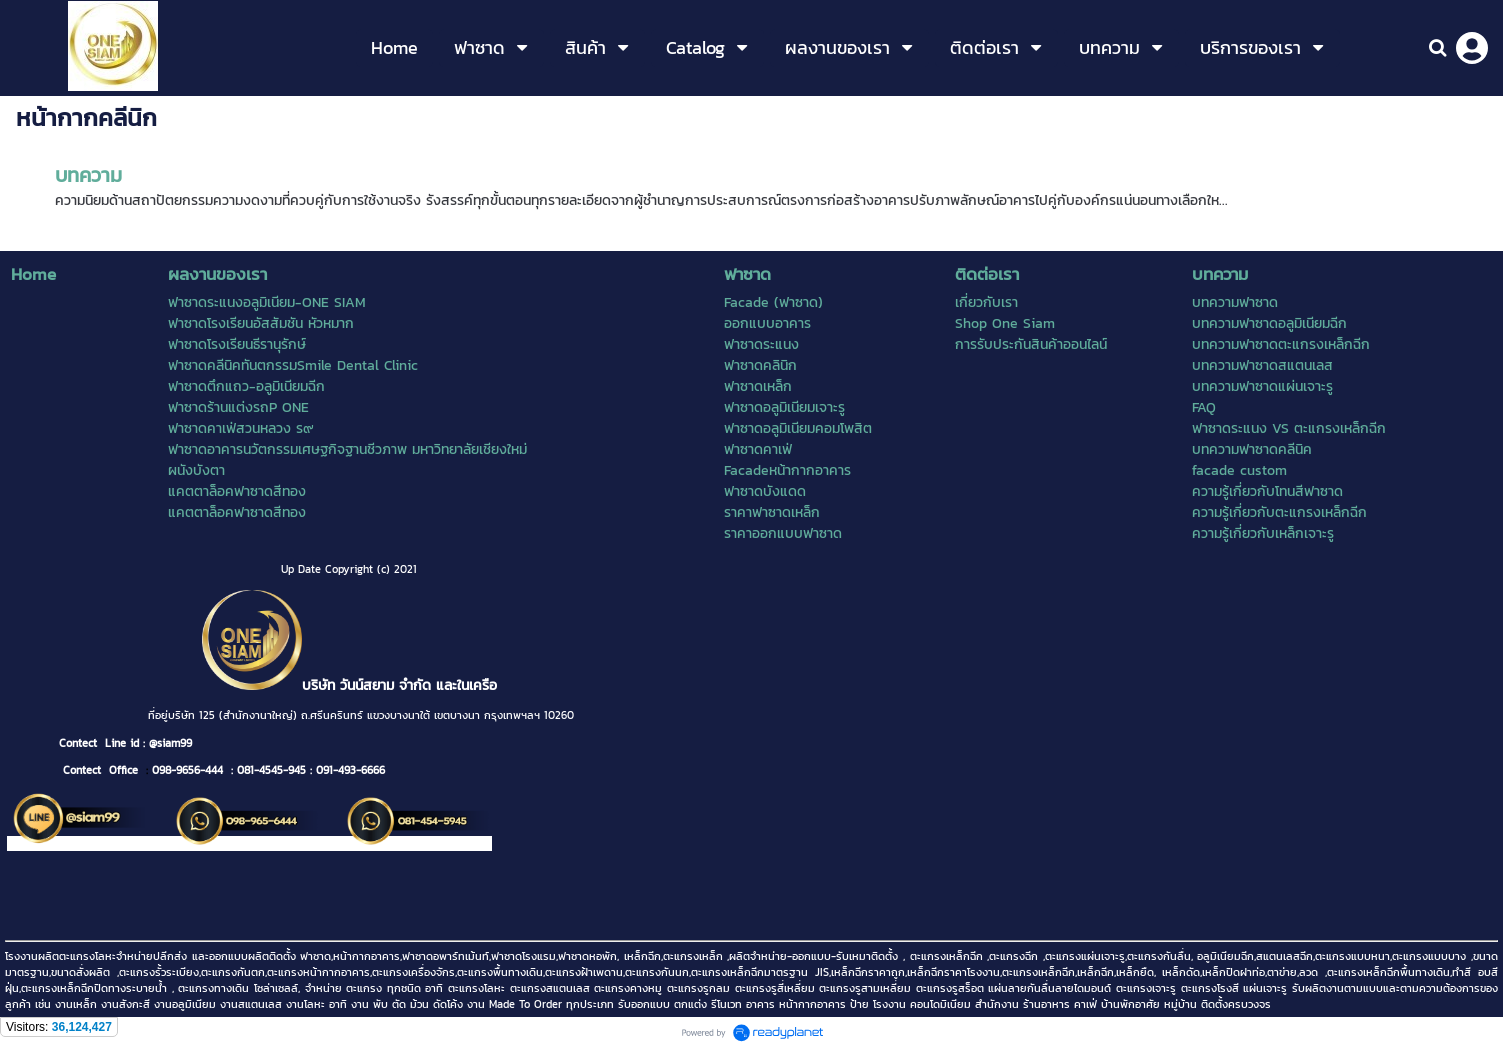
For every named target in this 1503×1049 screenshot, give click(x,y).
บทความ (88, 175)
